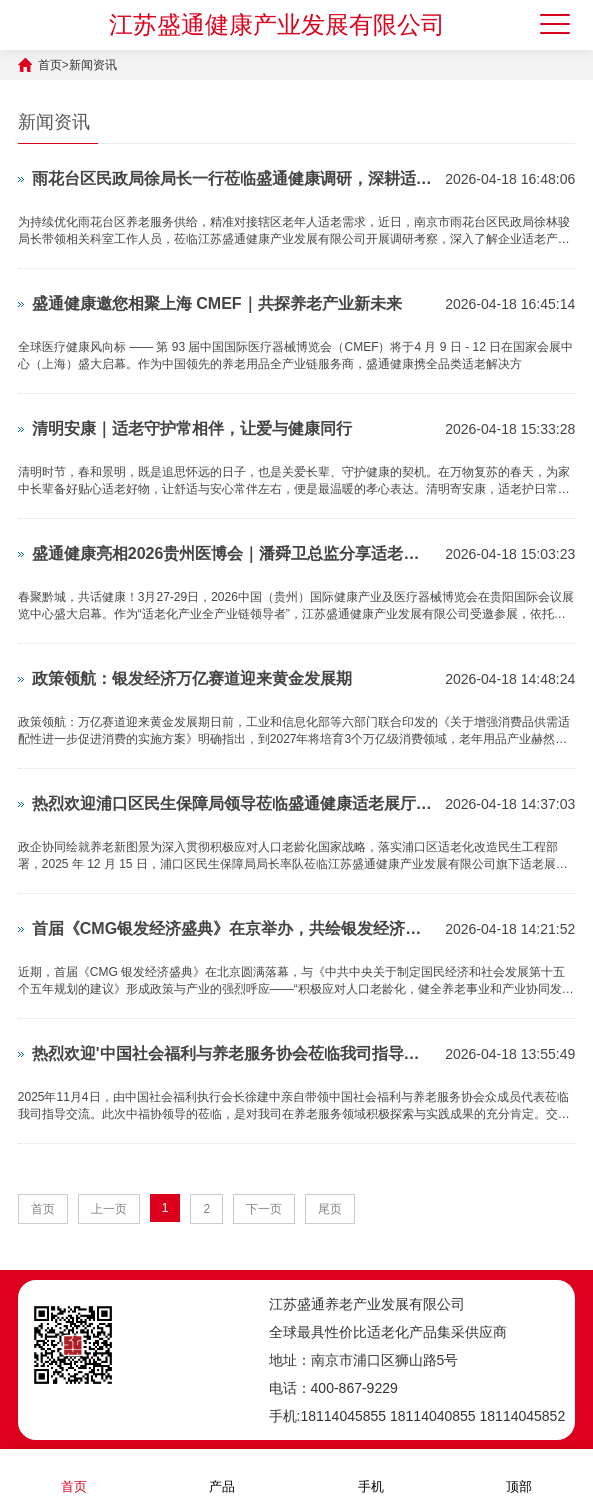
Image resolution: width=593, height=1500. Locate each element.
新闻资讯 (93, 65)
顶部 (519, 1473)
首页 (50, 65)
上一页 (109, 1209)
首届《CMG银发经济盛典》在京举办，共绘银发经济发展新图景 (233, 928)
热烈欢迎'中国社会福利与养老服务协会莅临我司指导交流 (233, 1053)
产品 (222, 1473)
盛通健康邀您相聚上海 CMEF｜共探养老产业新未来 (217, 303)
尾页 (330, 1209)
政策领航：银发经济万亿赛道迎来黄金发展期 (192, 678)
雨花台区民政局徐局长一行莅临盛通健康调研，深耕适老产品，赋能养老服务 (233, 178)
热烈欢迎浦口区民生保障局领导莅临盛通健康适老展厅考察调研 (233, 803)
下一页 (264, 1209)
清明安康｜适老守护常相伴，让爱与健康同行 (192, 428)
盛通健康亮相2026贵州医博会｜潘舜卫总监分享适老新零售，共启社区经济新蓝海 (233, 553)
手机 (371, 1473)
